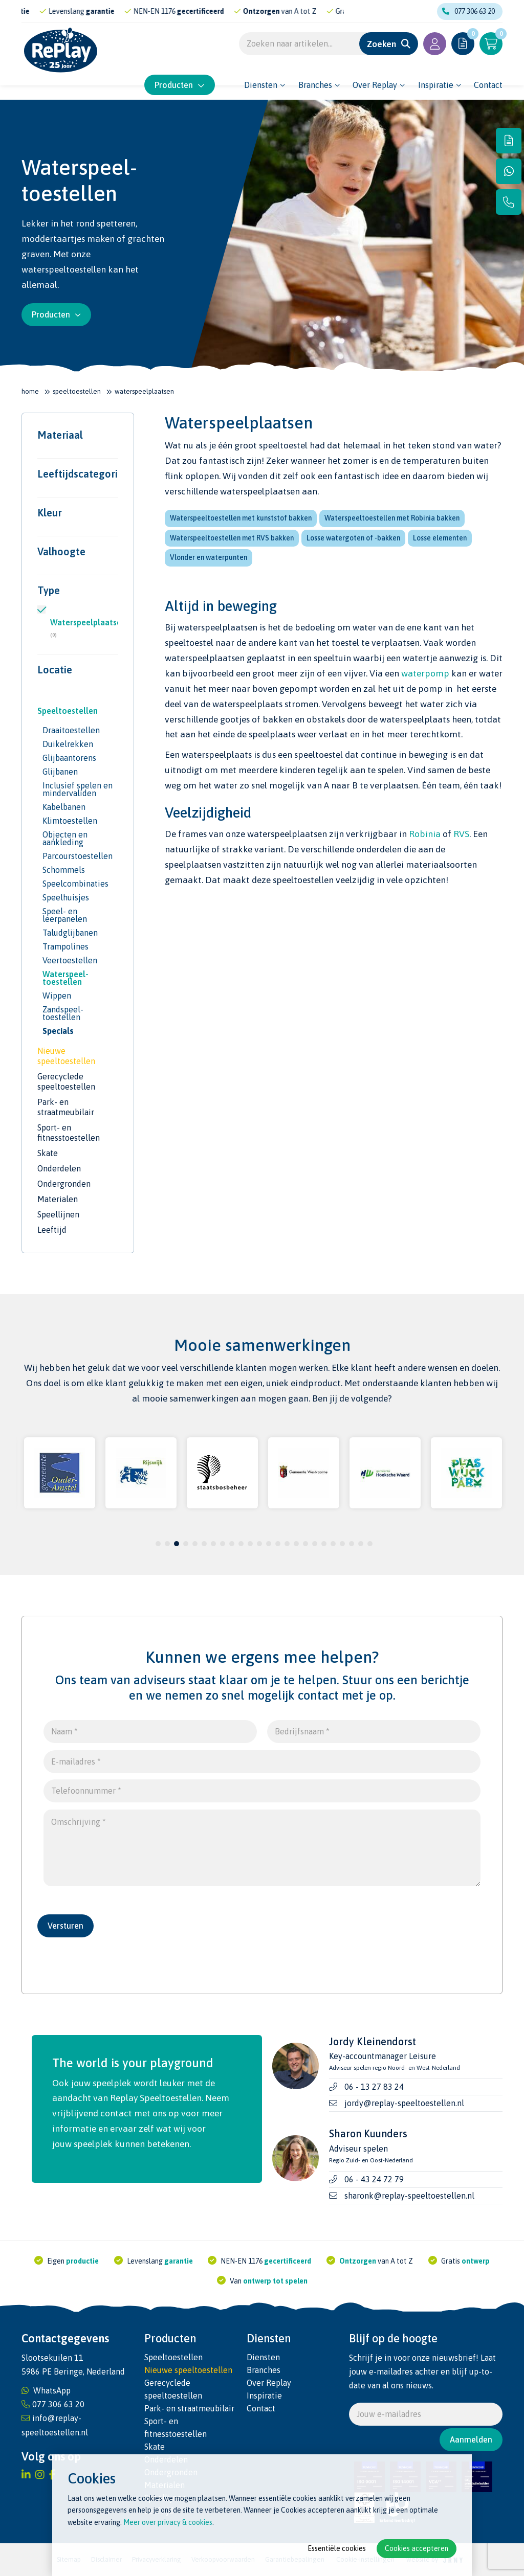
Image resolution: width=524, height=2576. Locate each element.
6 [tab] (204, 1543)
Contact (488, 84)
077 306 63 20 (468, 11)
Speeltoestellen (77, 391)
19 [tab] (323, 1543)
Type (48, 590)
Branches (315, 84)
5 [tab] (195, 1543)
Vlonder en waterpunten (208, 557)
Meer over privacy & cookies (167, 2522)
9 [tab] (232, 1543)
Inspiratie (435, 84)
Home (30, 391)
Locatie (54, 670)
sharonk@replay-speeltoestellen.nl (409, 2195)
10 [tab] (241, 1543)
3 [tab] (176, 1543)
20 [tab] (333, 1543)
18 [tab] (314, 1543)
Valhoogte (61, 552)
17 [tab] (305, 1543)
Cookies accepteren (416, 2548)
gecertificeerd (226, 11)
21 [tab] (342, 1543)
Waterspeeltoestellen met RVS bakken (232, 538)
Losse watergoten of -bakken (353, 538)
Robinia (425, 834)
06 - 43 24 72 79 (374, 2179)
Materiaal (60, 435)
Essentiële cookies (337, 2548)
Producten (180, 84)
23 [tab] (360, 1543)
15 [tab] (287, 1543)
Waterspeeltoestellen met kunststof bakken (241, 518)
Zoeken (381, 45)
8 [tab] (223, 1543)
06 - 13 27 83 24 (374, 2086)
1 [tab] (158, 1543)
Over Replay (375, 84)
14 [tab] (277, 1543)
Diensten (260, 84)
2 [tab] (167, 1543)
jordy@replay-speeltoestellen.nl (404, 2103)
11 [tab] (250, 1543)
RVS (461, 834)
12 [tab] (259, 1543)
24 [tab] (370, 1543)
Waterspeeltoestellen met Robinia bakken (392, 518)
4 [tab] (186, 1543)
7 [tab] (213, 1543)
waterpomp (425, 673)
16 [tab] (296, 1543)
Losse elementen (440, 538)
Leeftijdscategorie (77, 474)
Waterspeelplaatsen (84, 628)
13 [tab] (268, 1543)
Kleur (49, 513)
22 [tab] (351, 1543)
